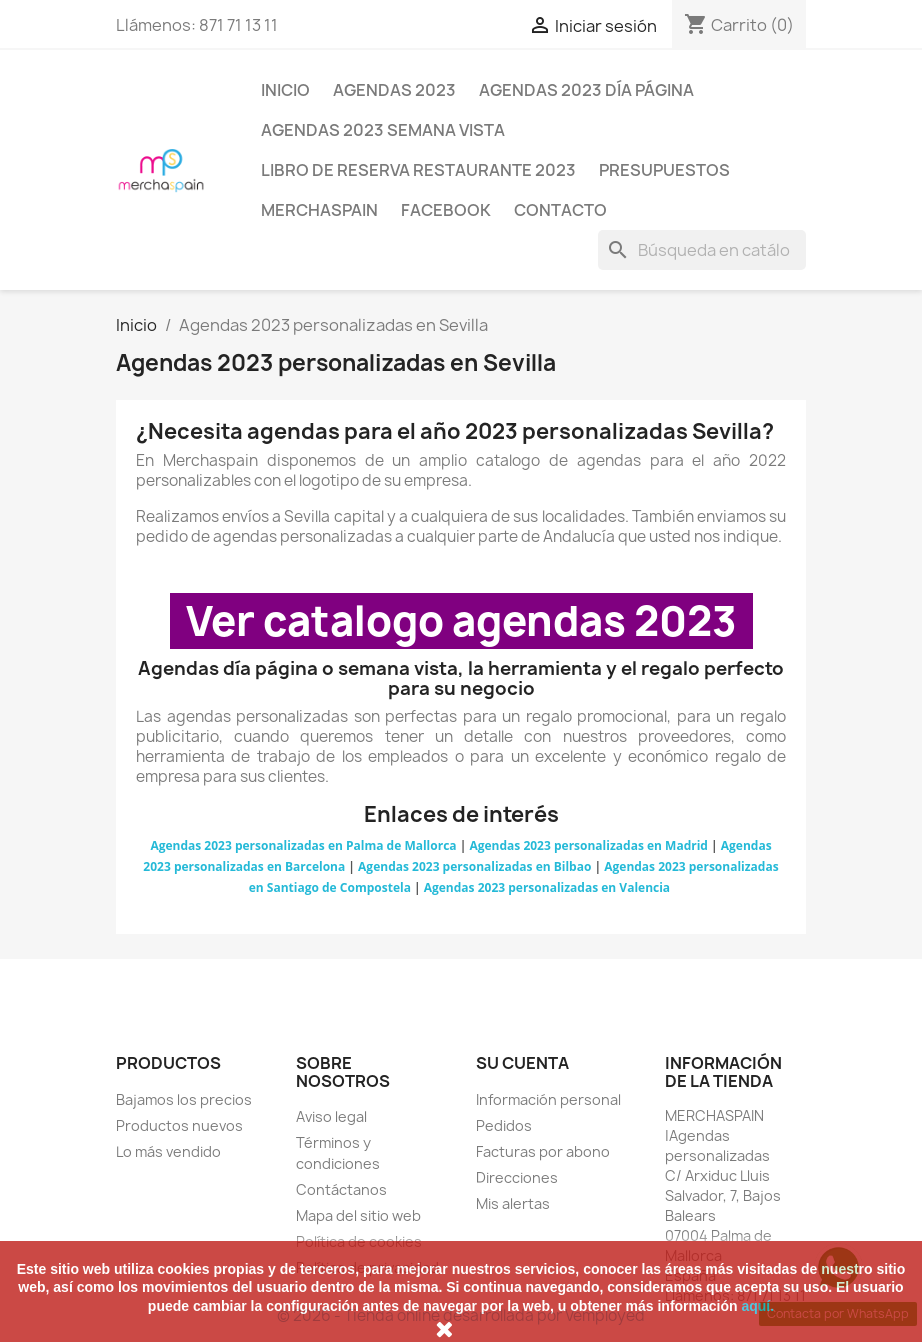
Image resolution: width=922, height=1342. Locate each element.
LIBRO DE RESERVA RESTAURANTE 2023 (418, 170)
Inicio (285, 90)
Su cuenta (522, 1063)
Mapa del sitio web (358, 1215)
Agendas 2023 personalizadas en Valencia (547, 887)
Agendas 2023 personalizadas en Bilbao (474, 866)
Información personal (548, 1099)
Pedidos (504, 1125)
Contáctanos (341, 1189)
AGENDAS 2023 (394, 90)
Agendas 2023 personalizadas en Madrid (588, 845)
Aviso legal (331, 1116)
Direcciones (517, 1177)
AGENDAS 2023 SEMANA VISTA (383, 130)
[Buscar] (702, 250)
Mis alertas (513, 1203)
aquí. (757, 1306)
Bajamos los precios (184, 1099)
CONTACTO (560, 210)
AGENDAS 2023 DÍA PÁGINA (586, 90)
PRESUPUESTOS (664, 170)
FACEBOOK (446, 210)
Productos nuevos (179, 1125)
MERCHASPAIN (319, 210)
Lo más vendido (168, 1151)
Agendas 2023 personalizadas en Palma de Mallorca (303, 845)
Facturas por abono (543, 1151)
